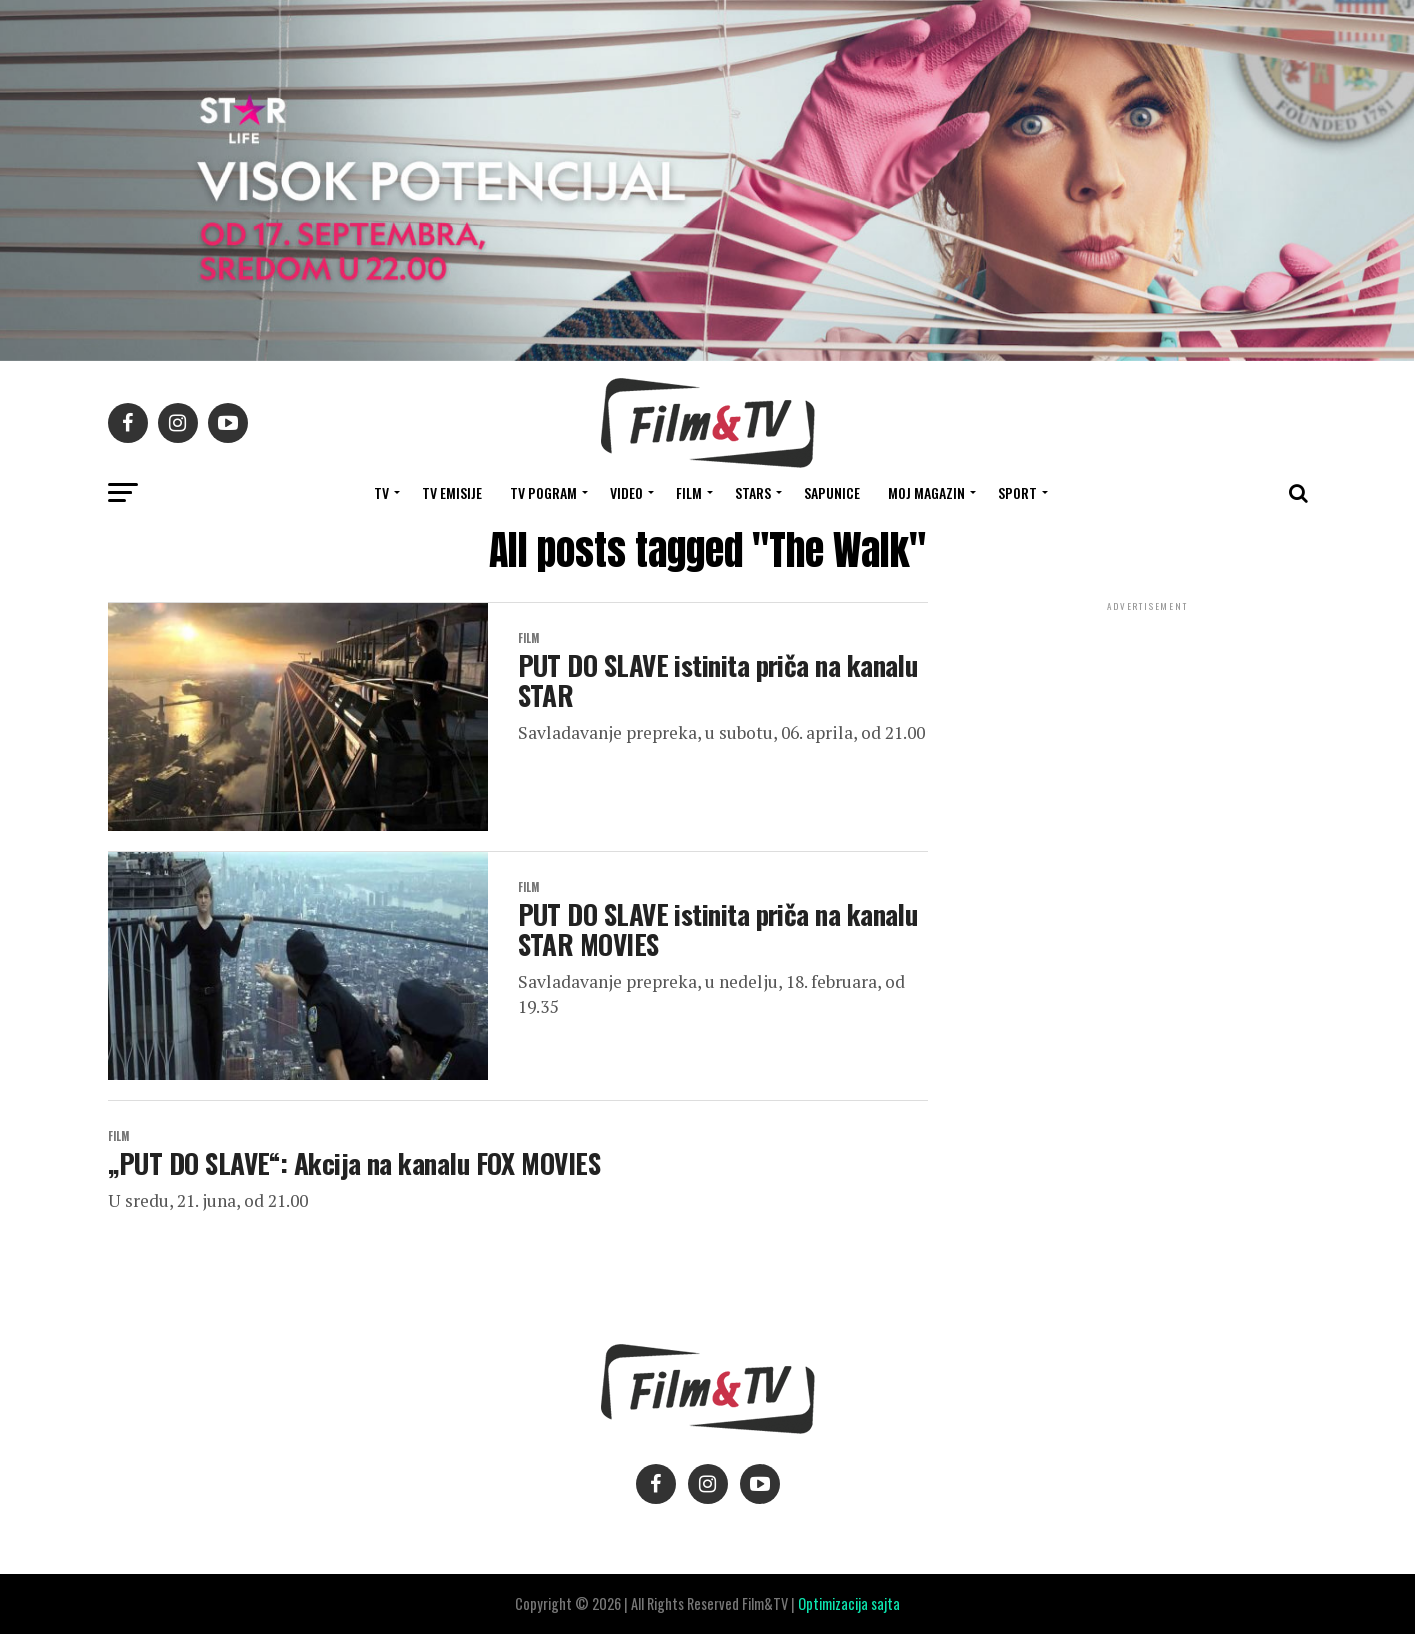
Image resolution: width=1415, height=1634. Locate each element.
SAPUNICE (832, 492)
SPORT (1017, 492)
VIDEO (626, 492)
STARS (753, 492)
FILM (689, 492)
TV (381, 492)
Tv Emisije (452, 492)
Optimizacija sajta (849, 1603)
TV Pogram (543, 492)
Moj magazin (926, 492)
